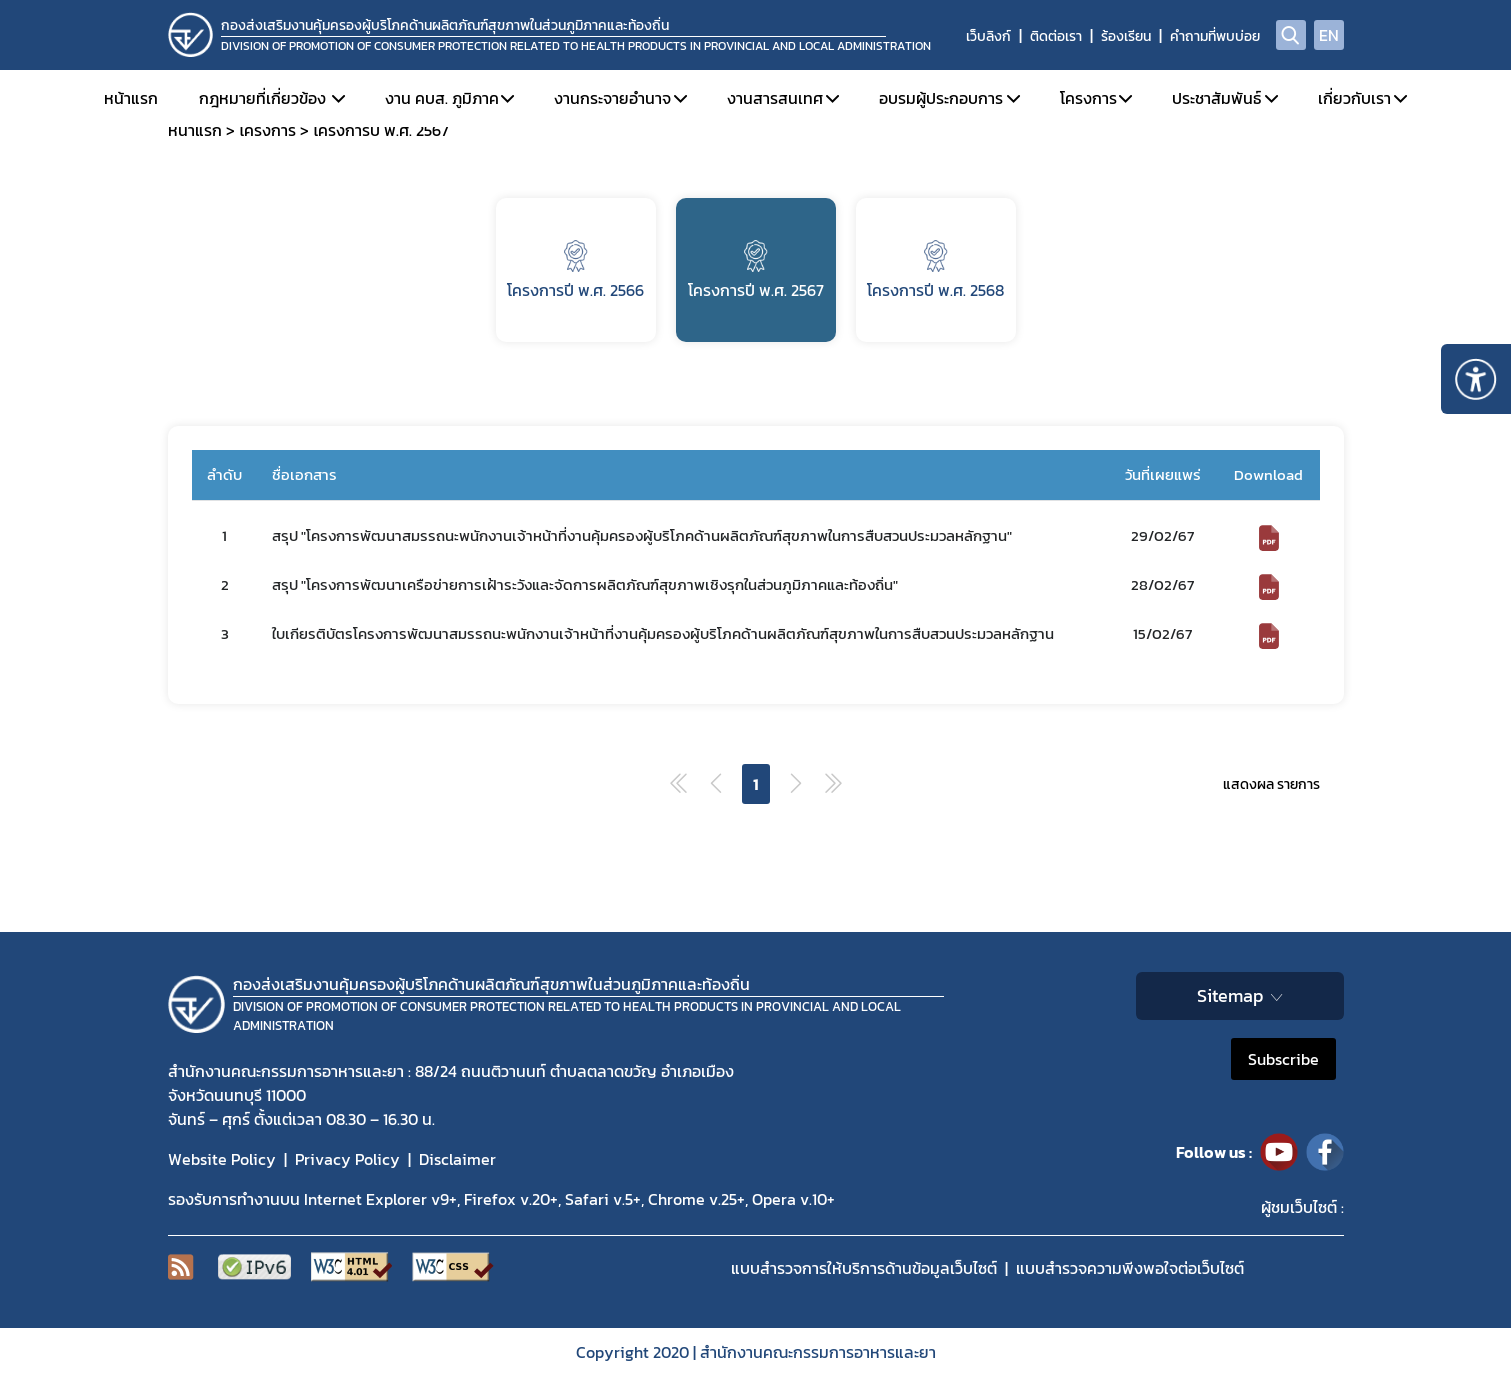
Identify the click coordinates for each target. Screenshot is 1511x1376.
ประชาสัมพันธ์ (1216, 98)
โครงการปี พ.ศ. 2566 (575, 271)
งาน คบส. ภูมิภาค (442, 98)
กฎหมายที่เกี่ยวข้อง (262, 98)
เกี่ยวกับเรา (1354, 98)
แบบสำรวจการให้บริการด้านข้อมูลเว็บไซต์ (864, 1268)
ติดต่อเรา (1056, 36)
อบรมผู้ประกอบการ (941, 98)
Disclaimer (457, 1159)
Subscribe (1283, 1059)
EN (1329, 35)
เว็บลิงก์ (988, 36)
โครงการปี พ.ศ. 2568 (935, 271)
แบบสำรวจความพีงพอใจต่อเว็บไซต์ (1130, 1268)
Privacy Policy (347, 1159)
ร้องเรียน (1126, 36)
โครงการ (1088, 98)
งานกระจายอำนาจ (612, 98)
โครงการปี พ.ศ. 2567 (756, 271)
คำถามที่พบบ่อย (1215, 36)
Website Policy (222, 1159)
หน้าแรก (131, 98)
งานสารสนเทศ (775, 98)
